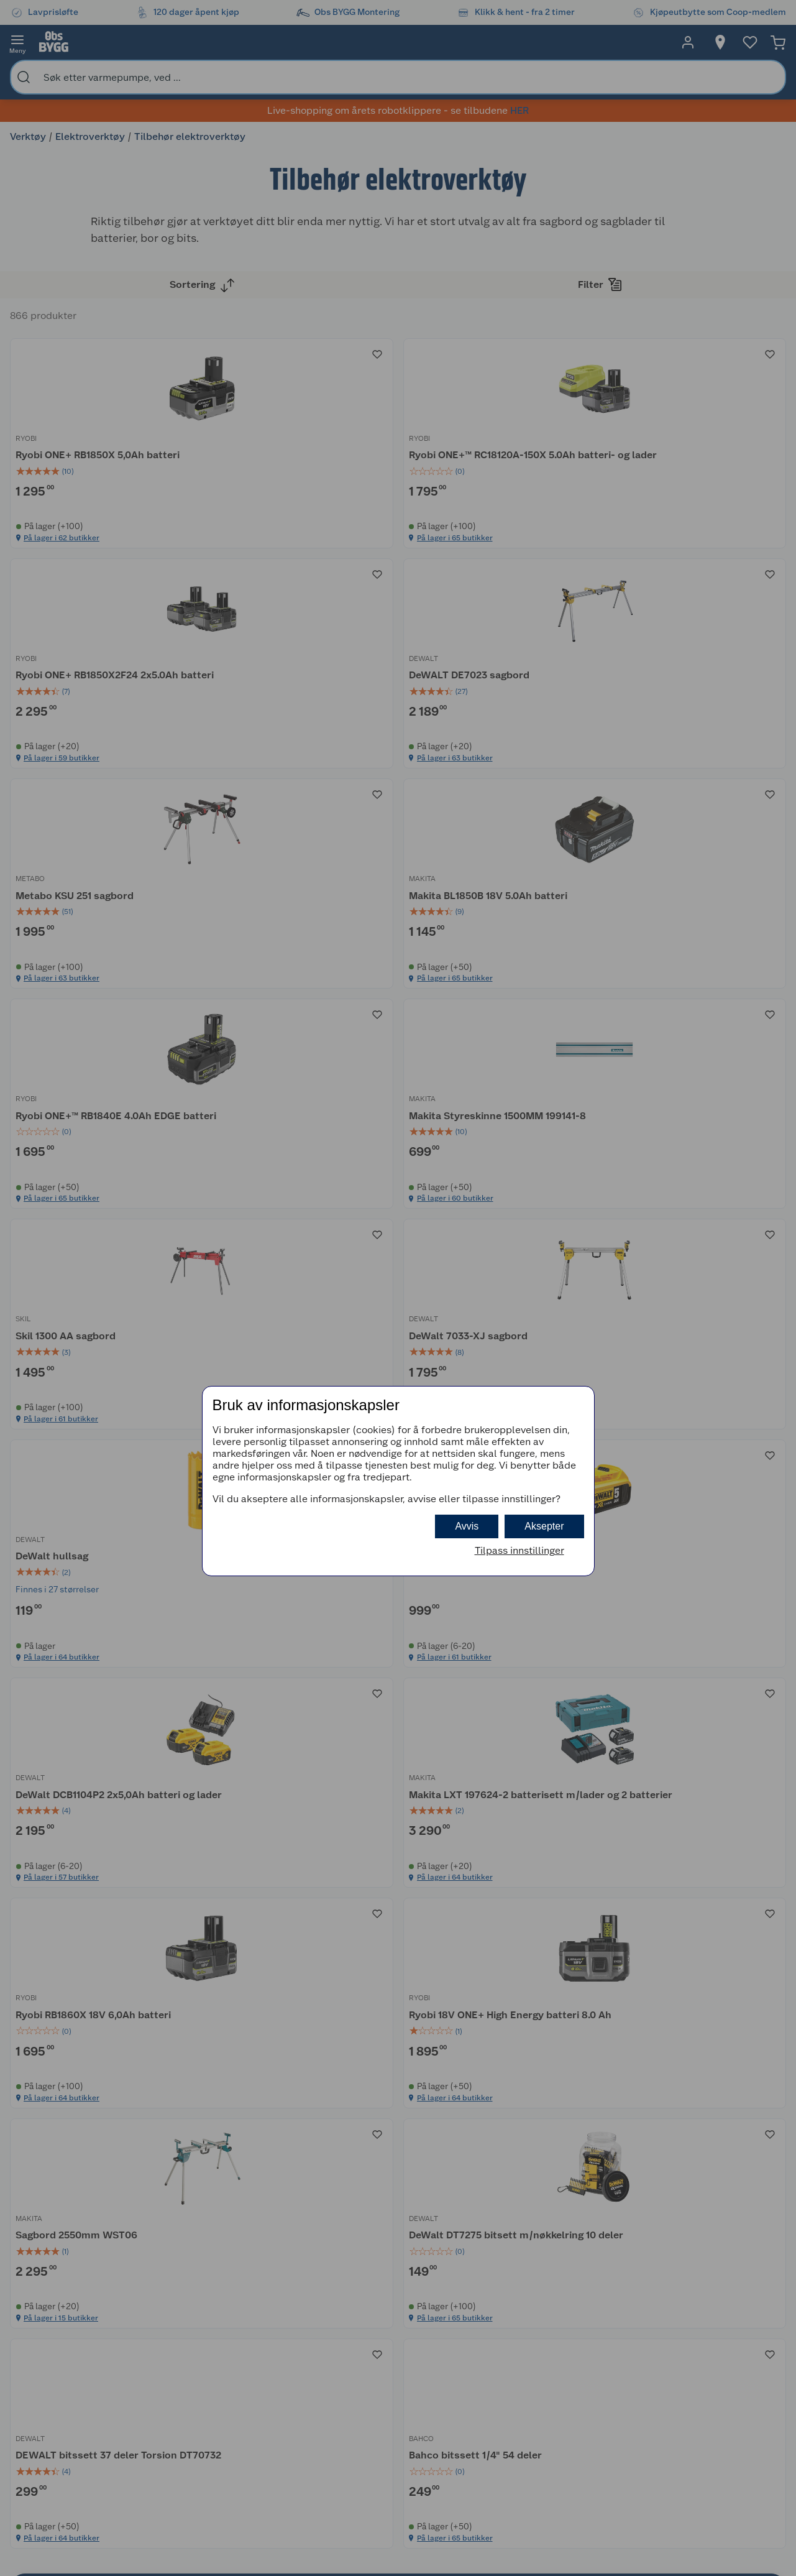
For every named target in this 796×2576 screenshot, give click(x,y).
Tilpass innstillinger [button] (519, 1550)
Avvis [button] (466, 1526)
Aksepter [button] (544, 1526)
